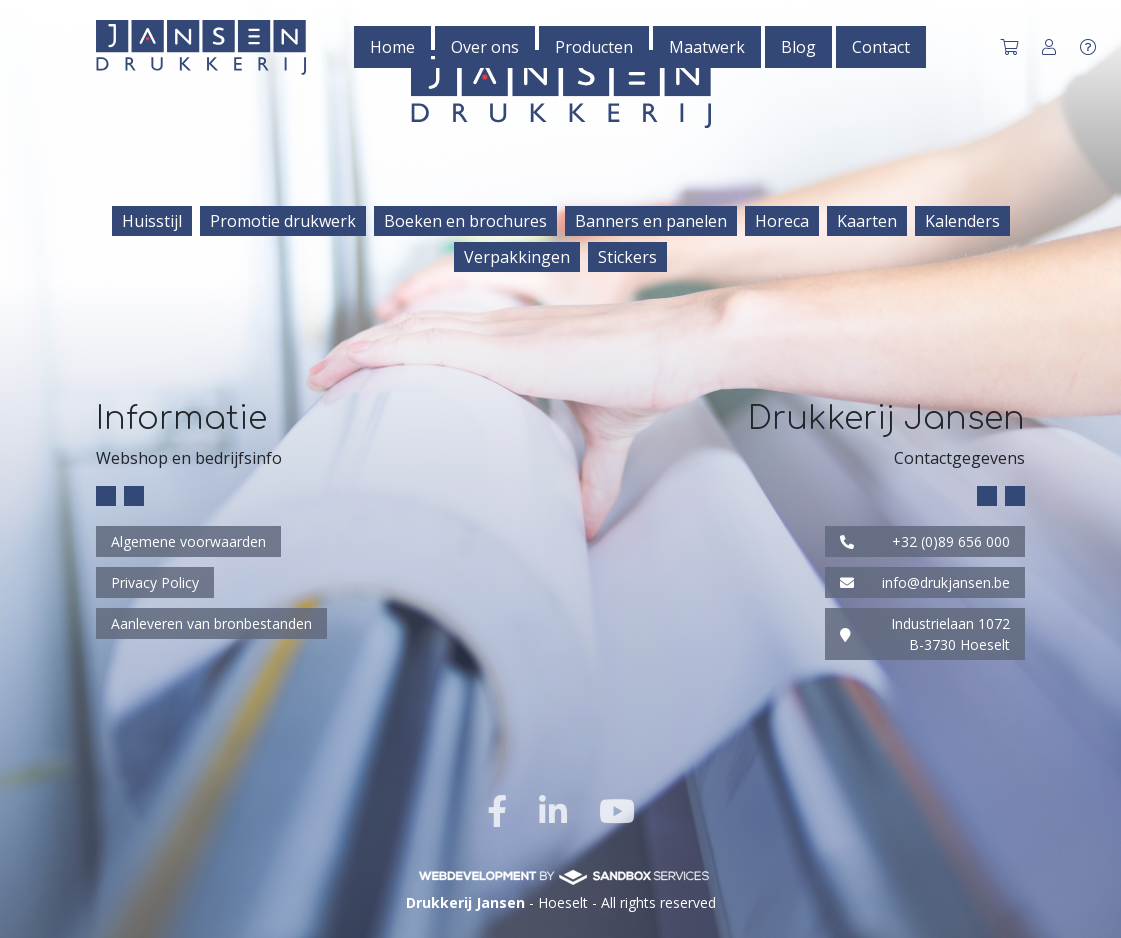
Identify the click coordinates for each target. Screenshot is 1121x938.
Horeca (782, 221)
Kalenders (962, 221)
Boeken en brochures (465, 221)
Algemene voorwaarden (188, 541)
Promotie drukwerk (283, 221)
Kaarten (867, 221)
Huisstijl (152, 221)
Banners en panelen (651, 221)
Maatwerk (707, 47)
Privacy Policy (155, 582)
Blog (798, 47)
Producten (594, 47)
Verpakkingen (517, 257)
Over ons (485, 47)
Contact (881, 47)
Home (392, 47)
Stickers (627, 257)
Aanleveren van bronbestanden (211, 623)
